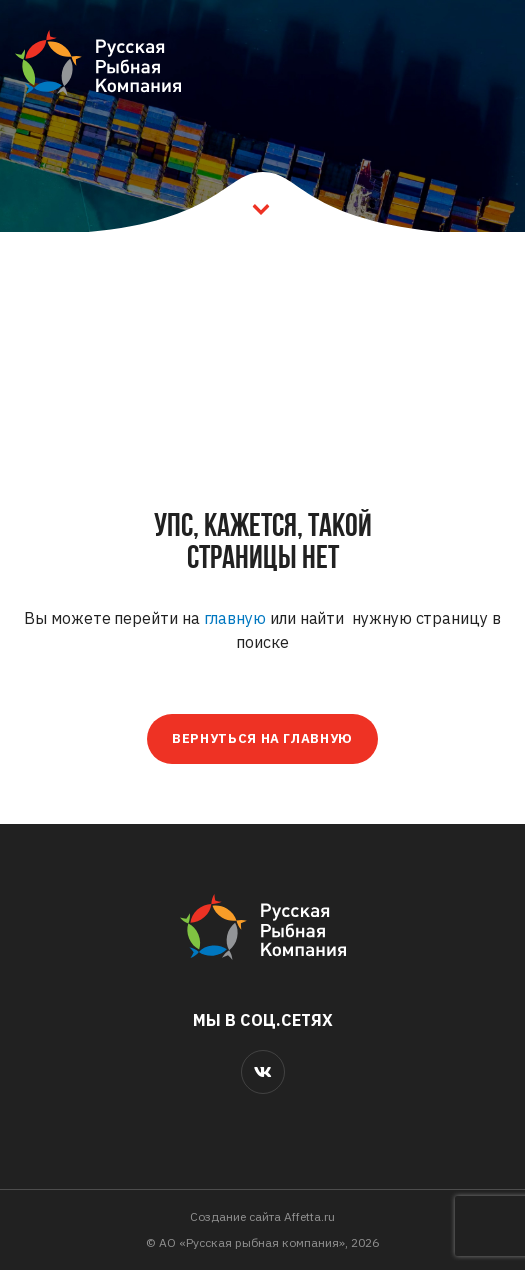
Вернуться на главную (262, 738)
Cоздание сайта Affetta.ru (262, 1216)
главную (235, 618)
